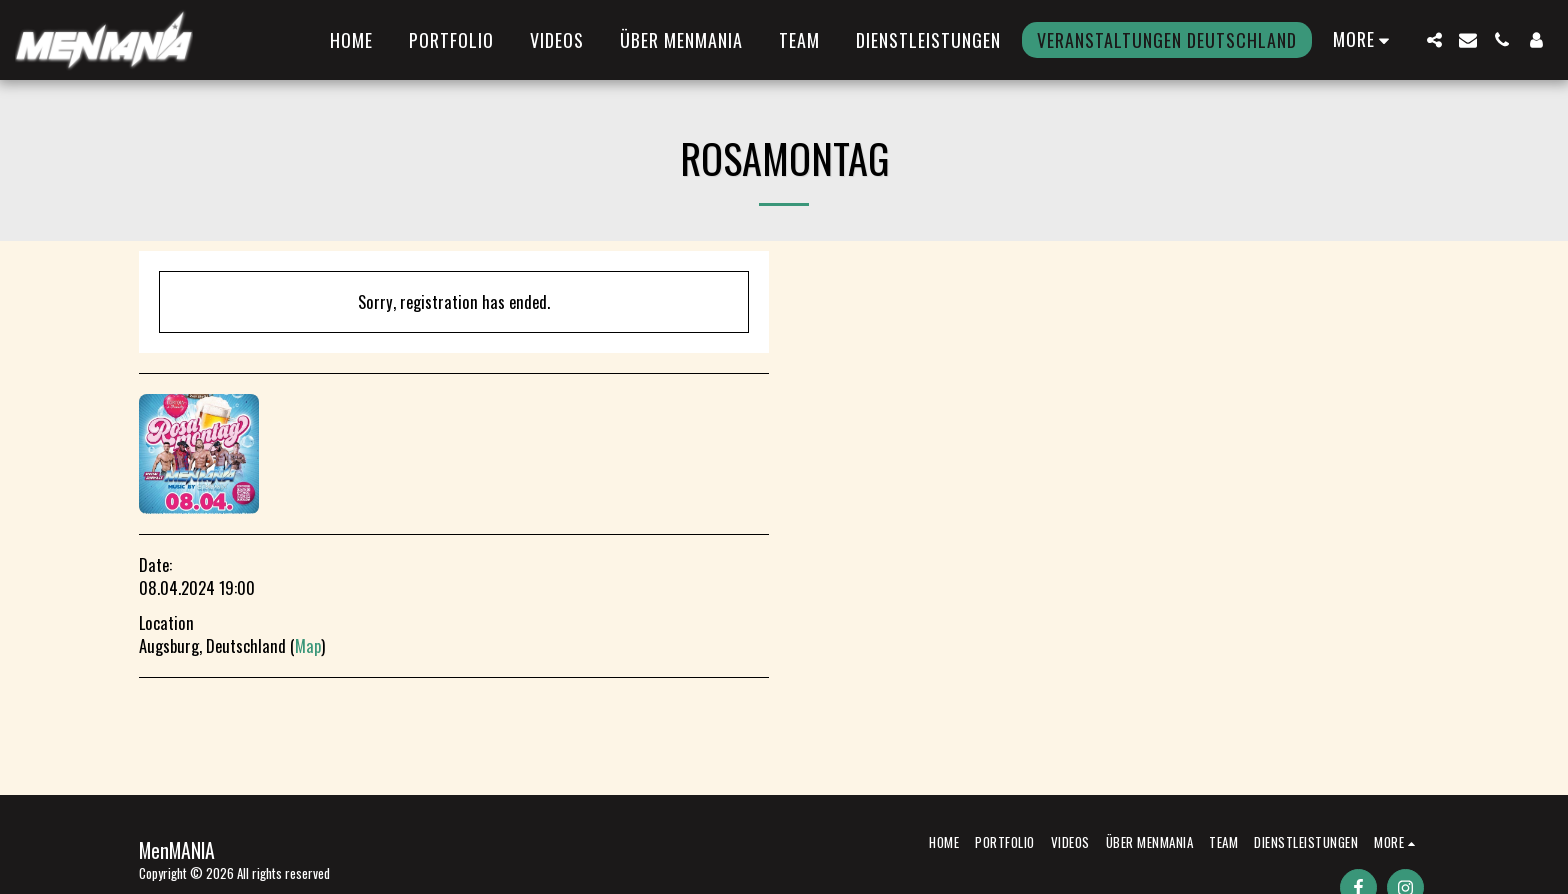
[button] (1434, 40)
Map (308, 645)
